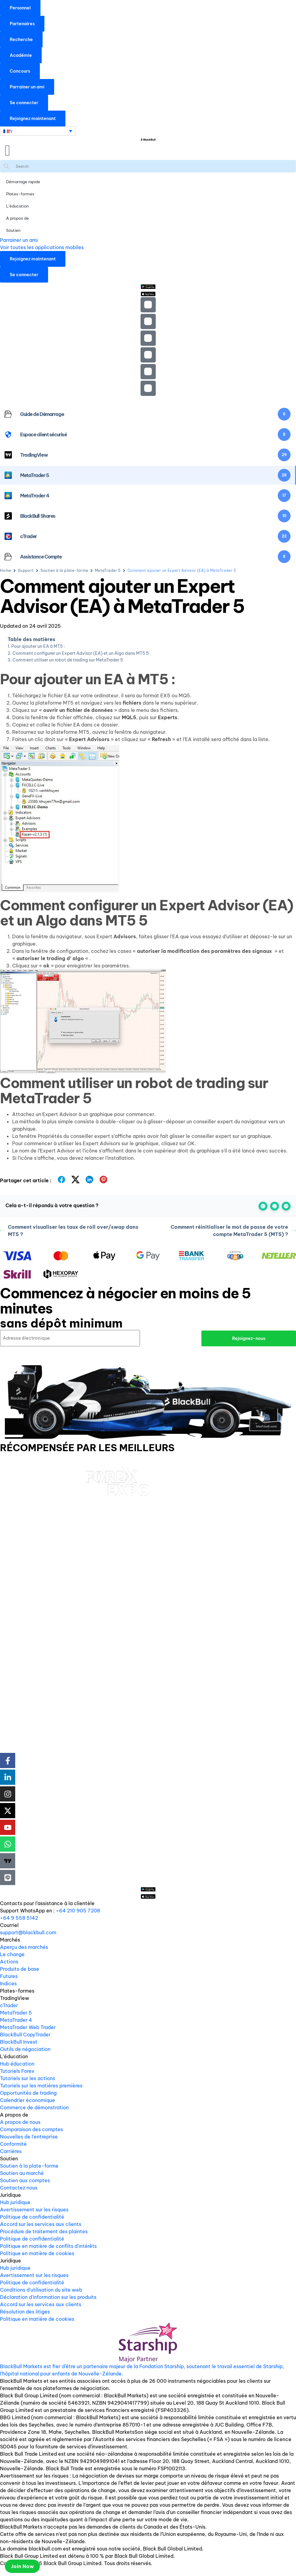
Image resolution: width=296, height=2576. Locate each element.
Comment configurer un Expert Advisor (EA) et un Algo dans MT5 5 (80, 653)
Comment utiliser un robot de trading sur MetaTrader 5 (67, 660)
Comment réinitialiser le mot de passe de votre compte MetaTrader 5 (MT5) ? (233, 1230)
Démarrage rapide (23, 181)
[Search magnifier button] (6, 166)
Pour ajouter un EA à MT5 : (38, 646)
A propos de (17, 218)
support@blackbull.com (28, 1932)
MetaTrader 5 (108, 570)
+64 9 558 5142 (19, 1917)
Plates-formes (20, 193)
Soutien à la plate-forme (64, 570)
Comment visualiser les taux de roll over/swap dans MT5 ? (69, 1230)
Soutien (13, 230)
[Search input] (154, 166)
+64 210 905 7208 (78, 1910)
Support (26, 570)
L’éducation (17, 206)
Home (5, 570)
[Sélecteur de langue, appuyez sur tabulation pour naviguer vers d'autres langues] (37, 131)
